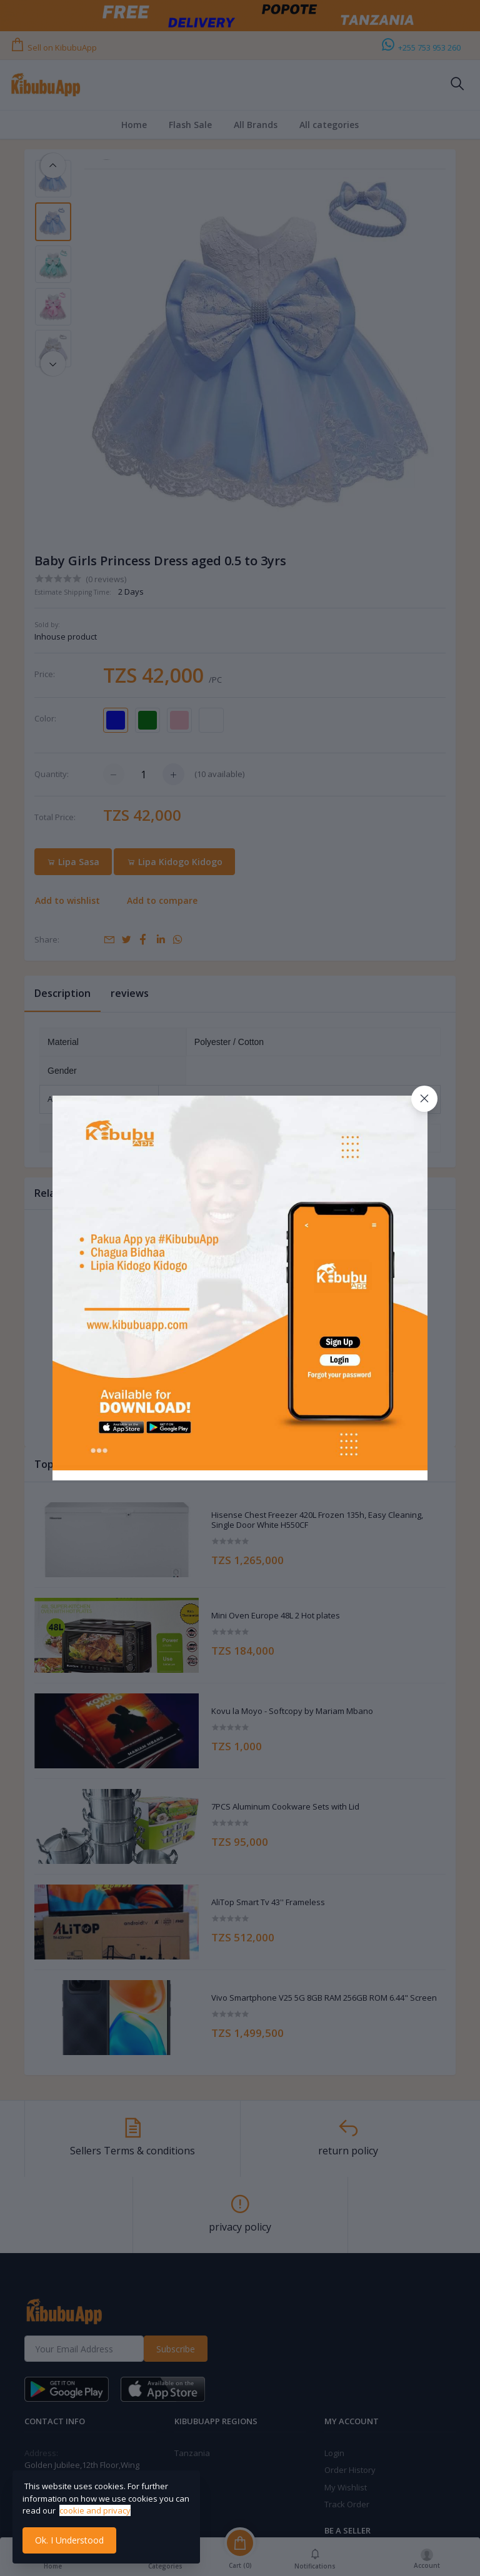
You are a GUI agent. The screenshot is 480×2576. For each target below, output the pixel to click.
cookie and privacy (95, 2510)
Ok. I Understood (69, 2540)
